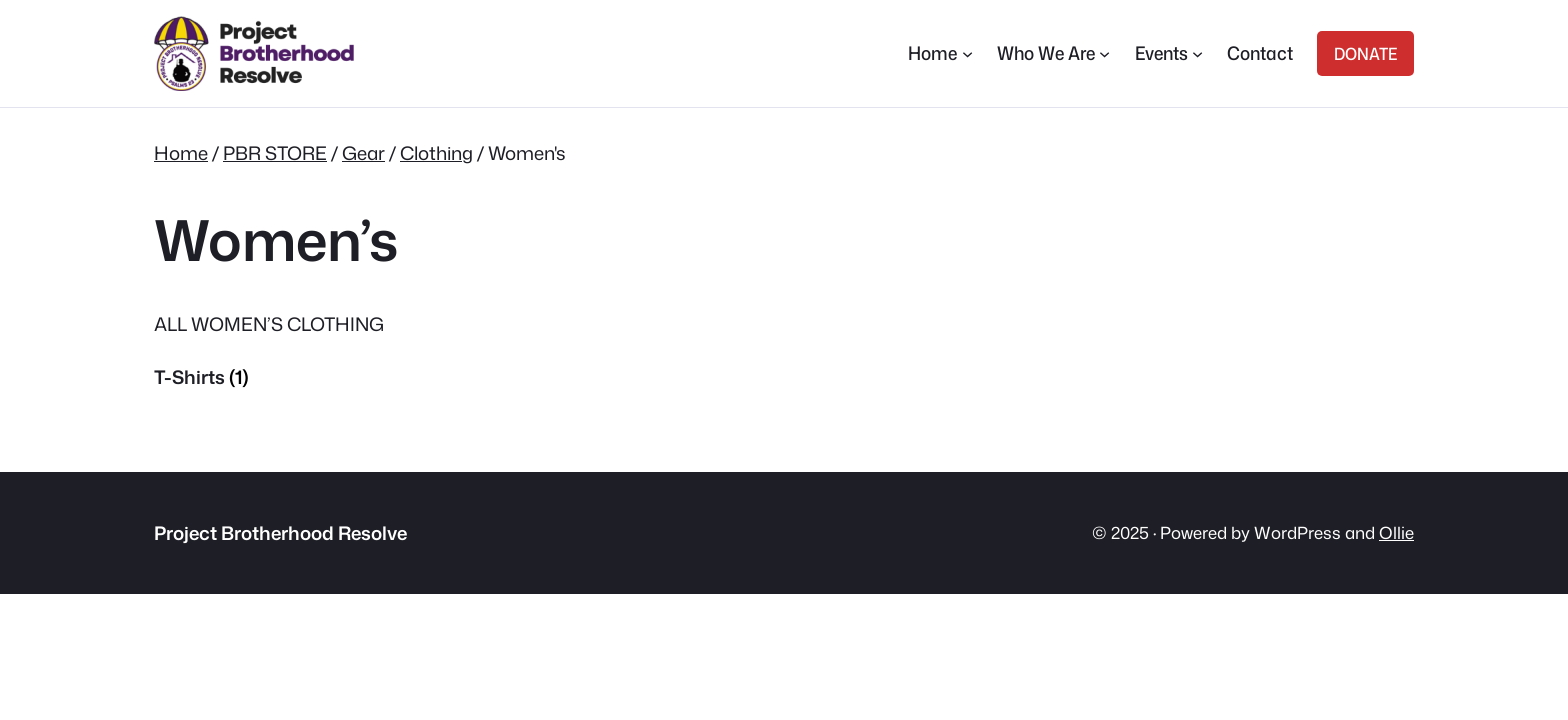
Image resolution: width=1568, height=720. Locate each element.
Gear (363, 153)
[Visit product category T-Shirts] (293, 377)
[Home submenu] (967, 53)
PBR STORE (275, 153)
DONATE (1365, 53)
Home (181, 153)
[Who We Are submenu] (1104, 53)
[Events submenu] (1197, 53)
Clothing (436, 153)
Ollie (1396, 532)
